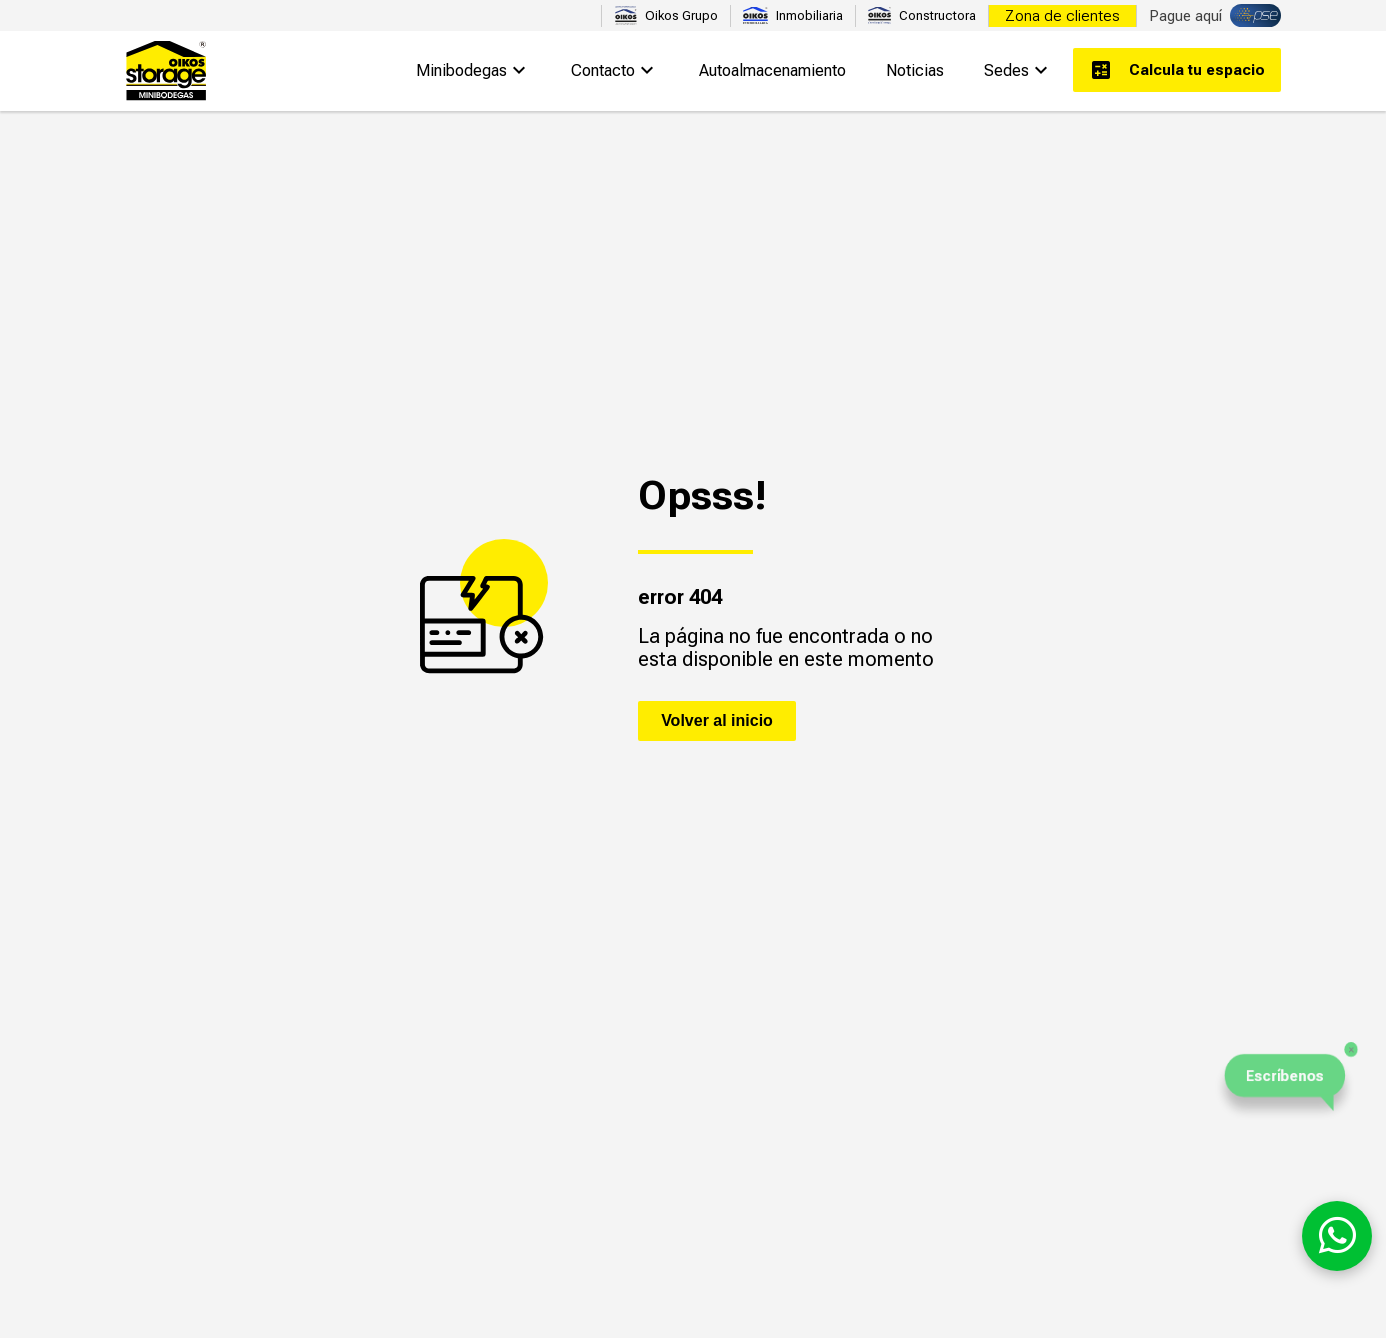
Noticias (915, 70)
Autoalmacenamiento (772, 70)
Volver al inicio (717, 720)
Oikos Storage (165, 71)
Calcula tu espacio (1177, 70)
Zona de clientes (1062, 16)
